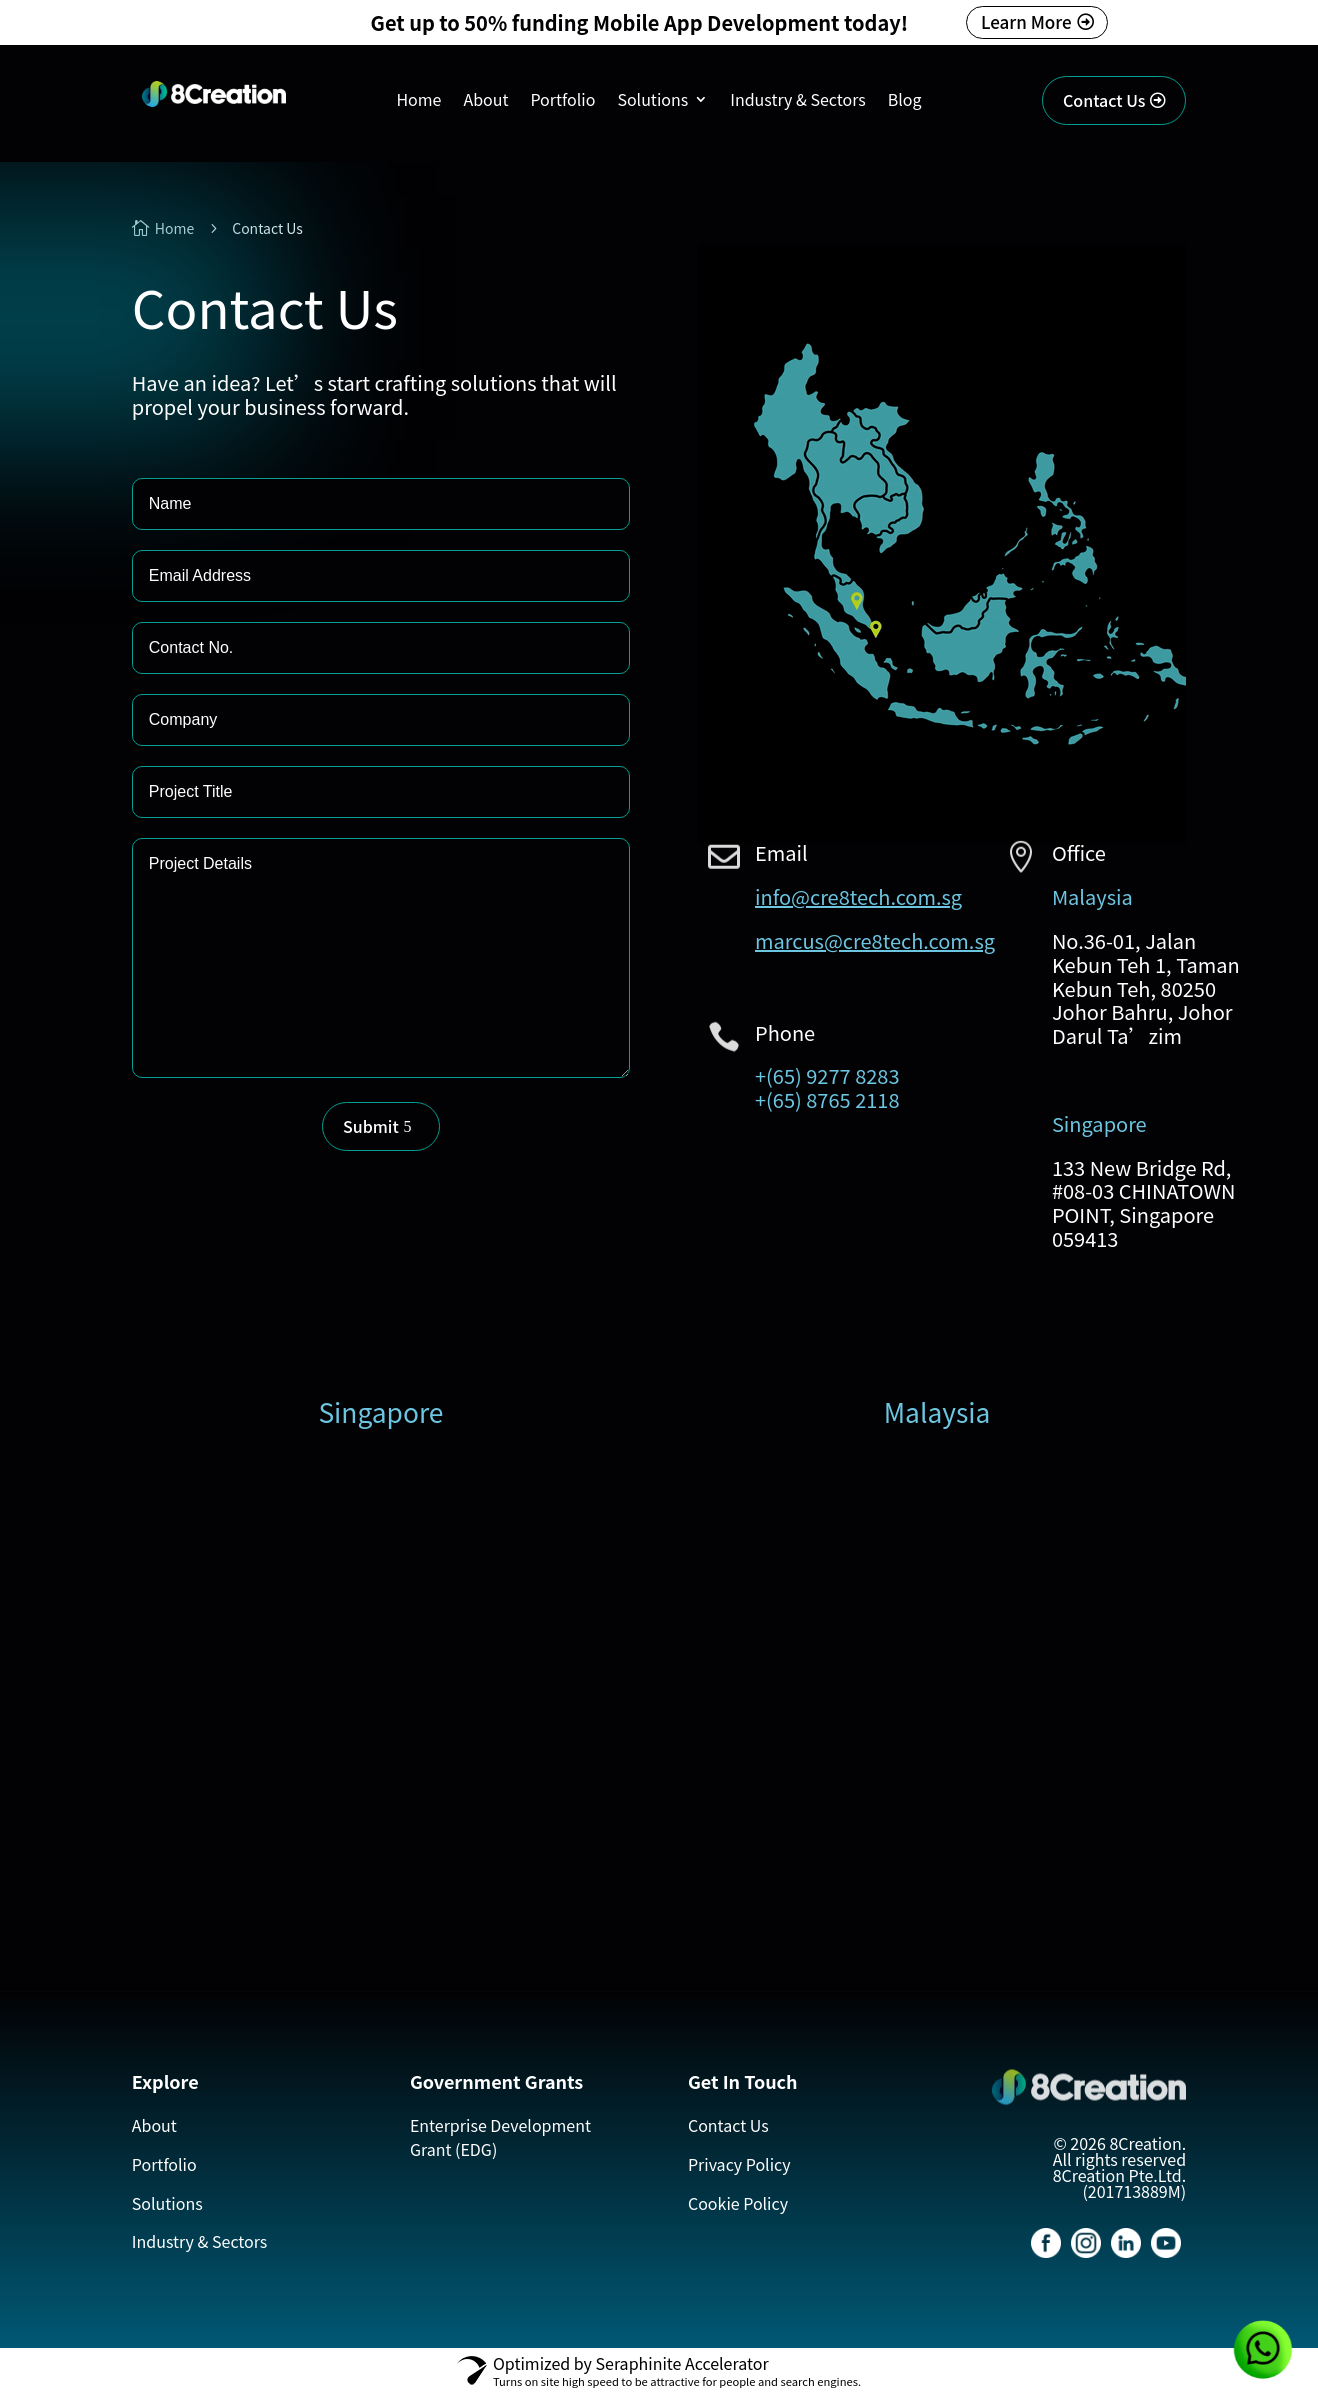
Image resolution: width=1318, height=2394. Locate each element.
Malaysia (1092, 896)
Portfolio (562, 101)
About (485, 101)
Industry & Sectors (798, 101)
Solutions (652, 101)
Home (418, 101)
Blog (905, 101)
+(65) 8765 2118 (827, 1099)
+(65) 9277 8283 (827, 1075)
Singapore (1099, 1123)
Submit (371, 1126)
